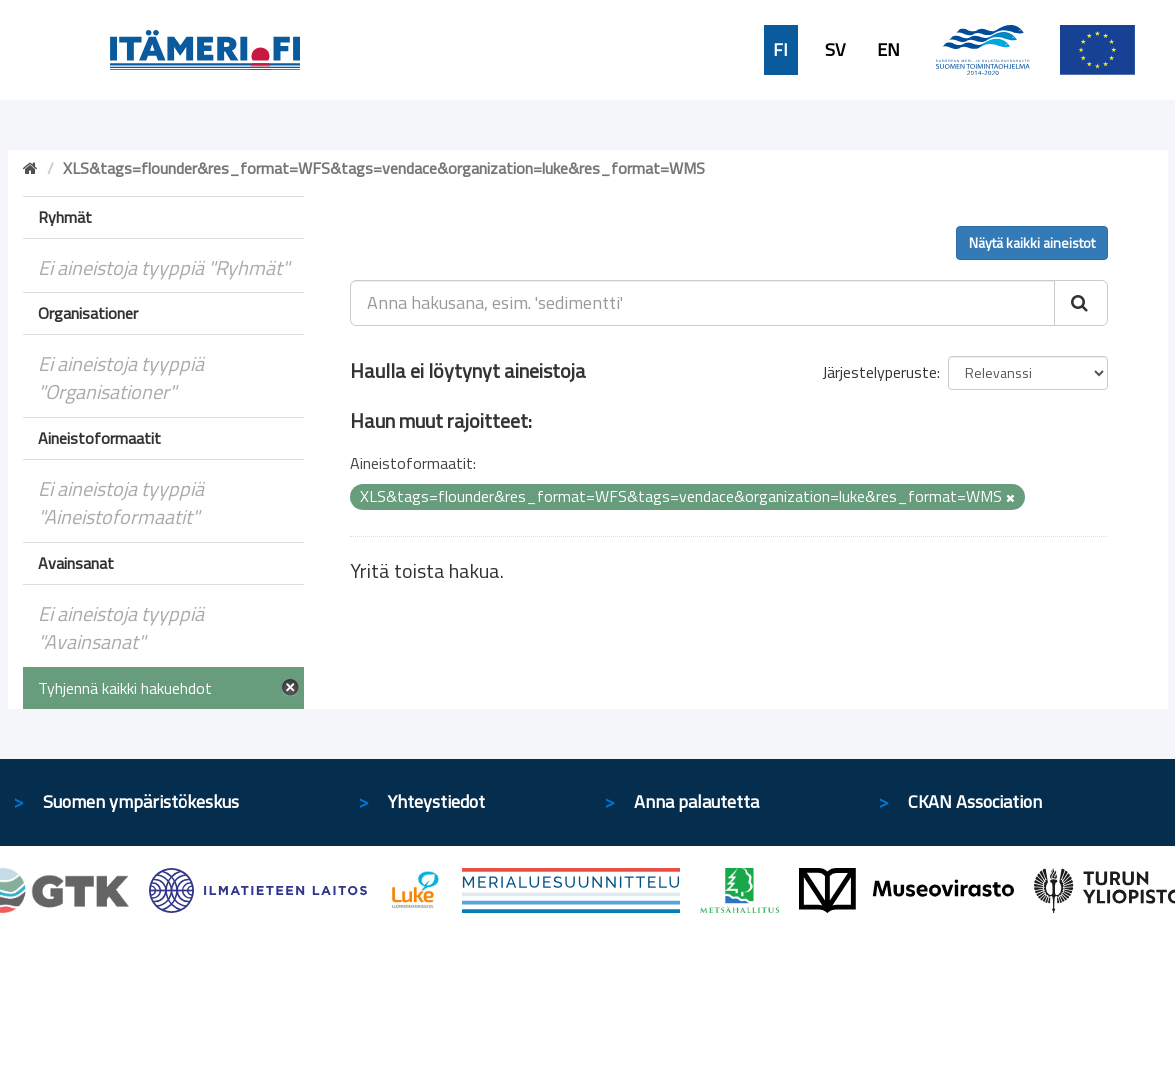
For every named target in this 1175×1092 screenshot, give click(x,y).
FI (780, 50)
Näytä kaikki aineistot (1032, 242)
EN (888, 50)
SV (835, 50)
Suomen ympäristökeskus (141, 801)
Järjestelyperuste (879, 372)
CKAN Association (975, 801)
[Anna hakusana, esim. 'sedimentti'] (702, 303)
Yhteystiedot (436, 801)
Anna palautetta (696, 801)
